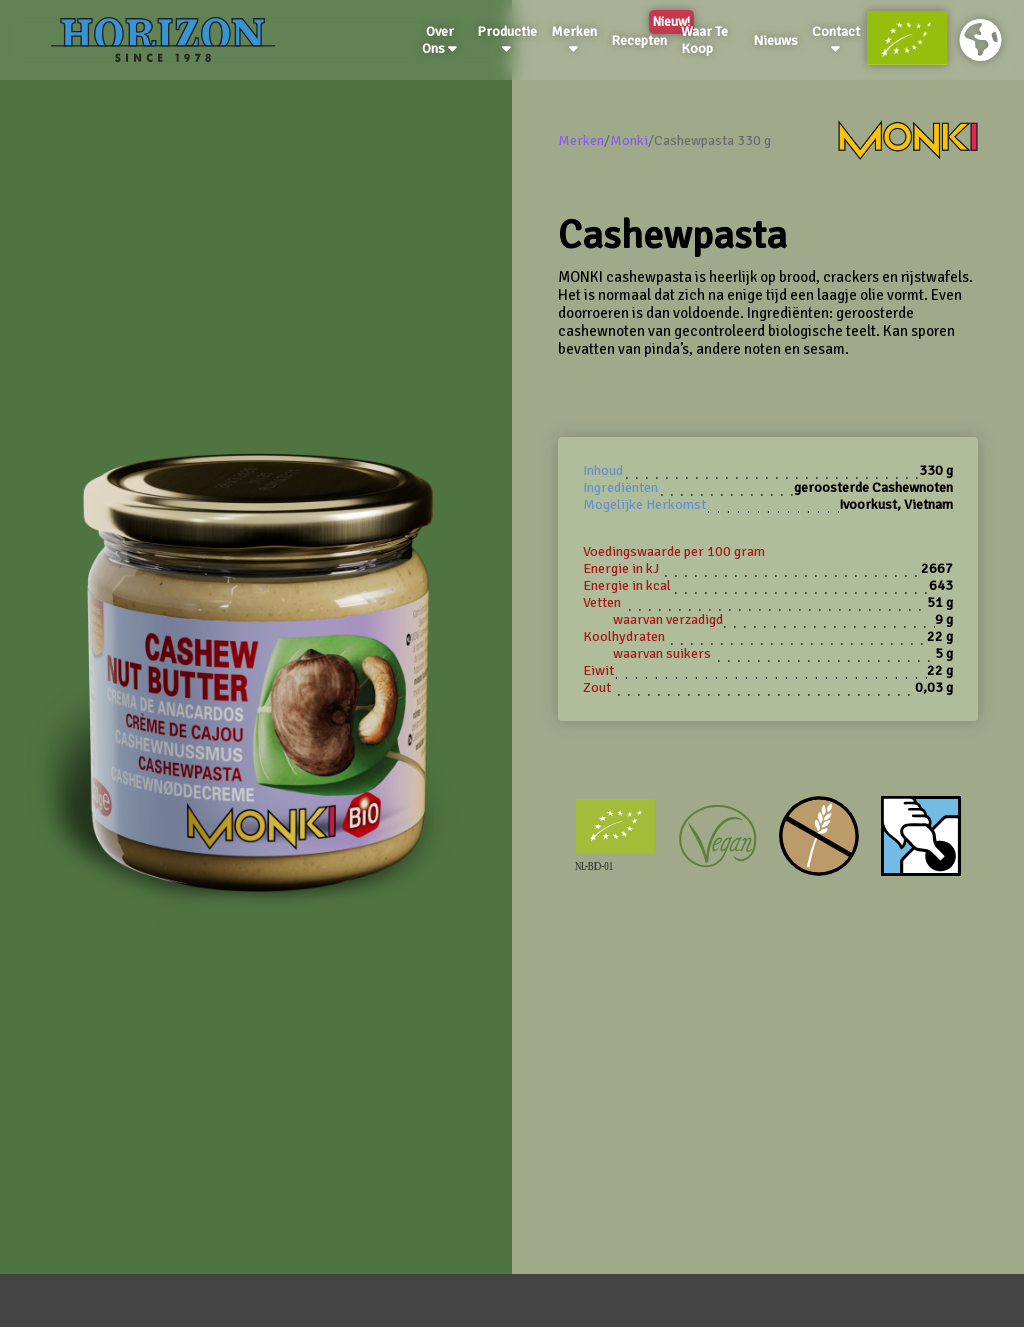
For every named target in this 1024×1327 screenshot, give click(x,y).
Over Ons (439, 40)
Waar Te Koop (704, 40)
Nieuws (775, 40)
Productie (507, 39)
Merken (574, 39)
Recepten (642, 37)
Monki (629, 140)
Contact (836, 39)
